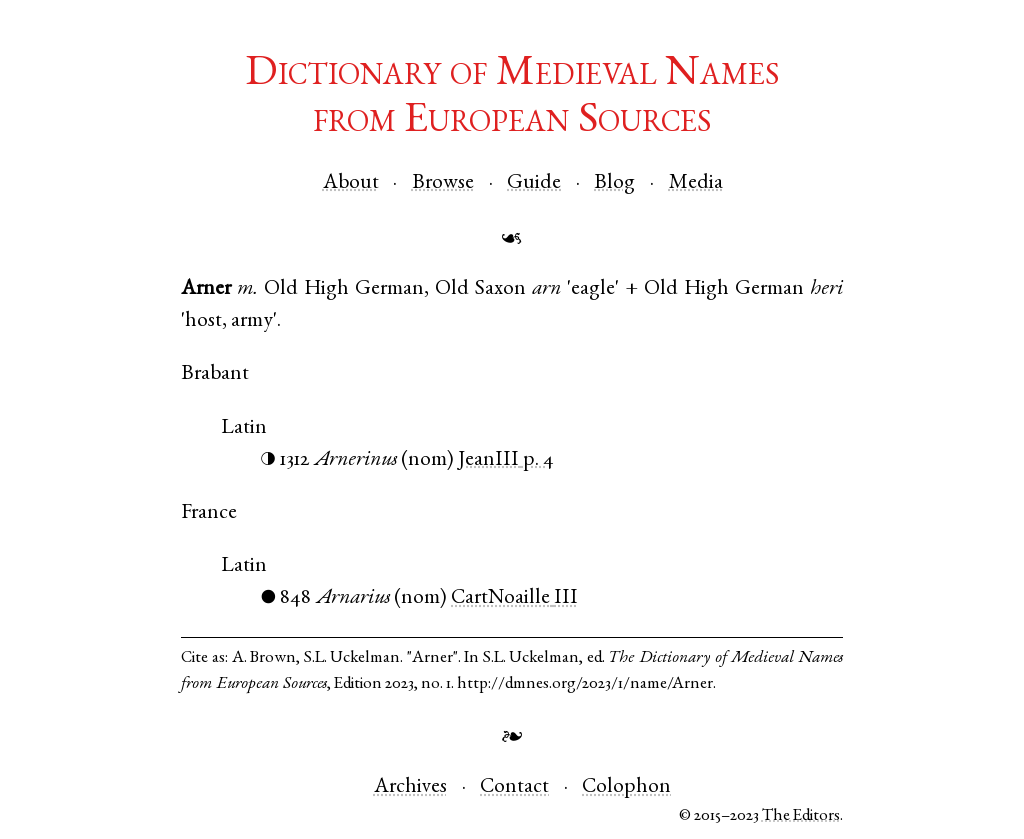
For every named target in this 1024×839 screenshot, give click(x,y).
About (351, 183)
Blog (614, 183)
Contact (514, 787)
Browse (443, 183)
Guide (534, 183)
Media (696, 183)
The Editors (801, 816)
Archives (410, 787)
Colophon (626, 787)
